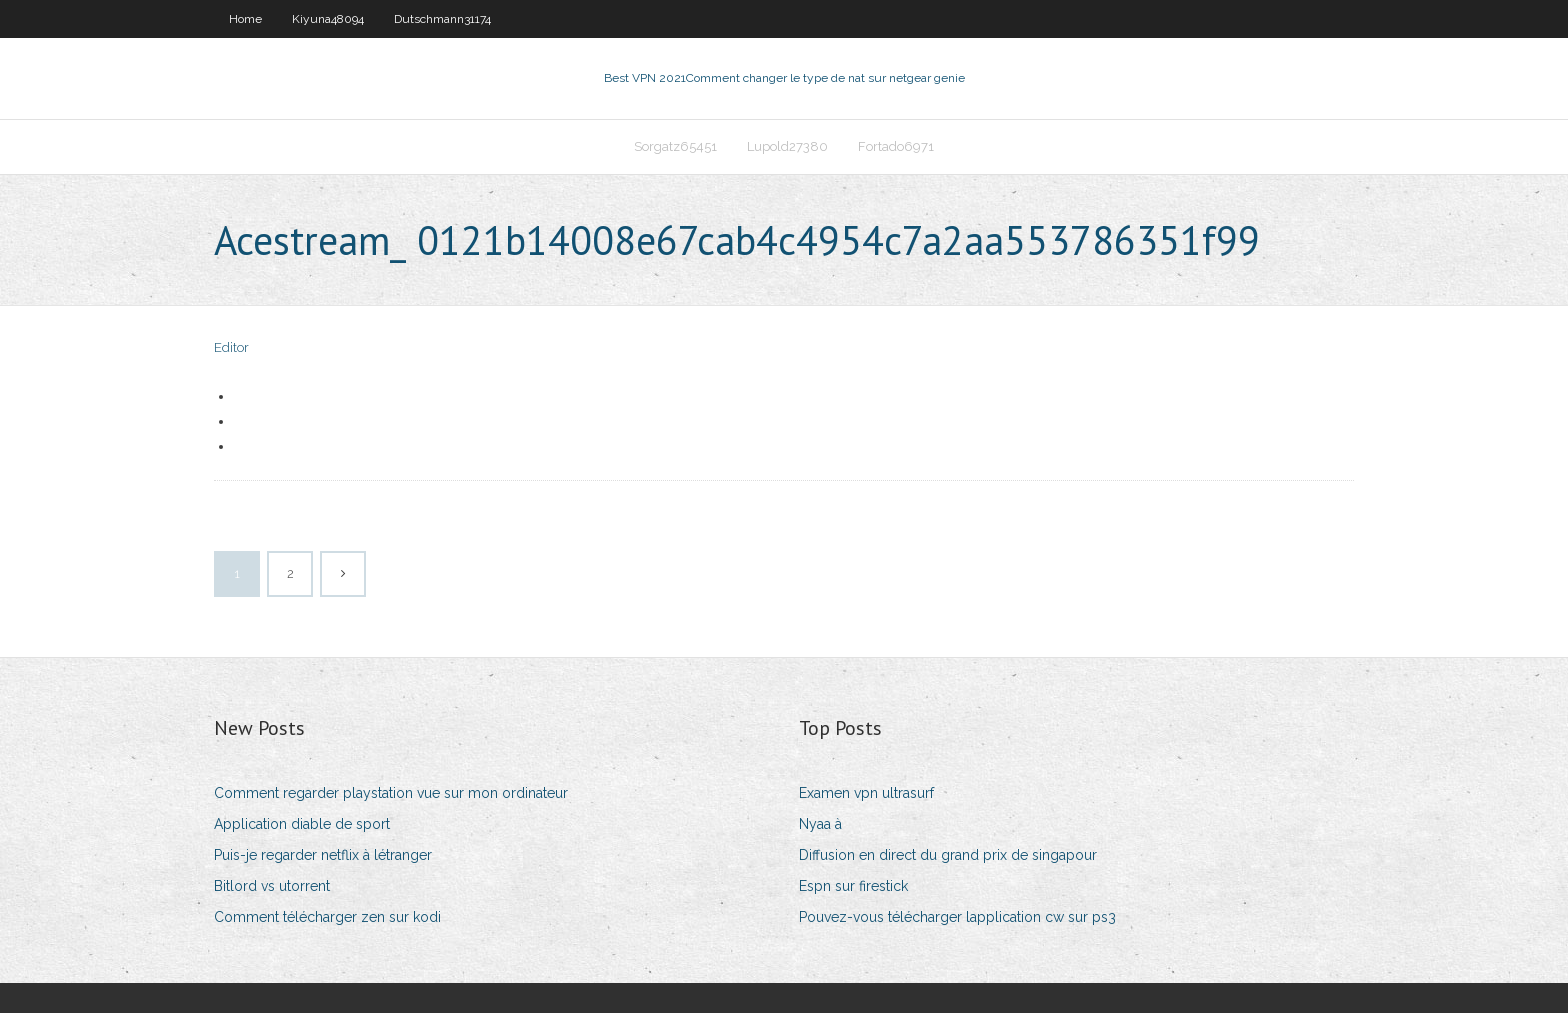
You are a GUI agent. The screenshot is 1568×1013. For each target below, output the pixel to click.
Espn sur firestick (853, 886)
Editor (231, 347)
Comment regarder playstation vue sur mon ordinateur (391, 793)
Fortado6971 (896, 146)
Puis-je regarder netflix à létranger (323, 855)
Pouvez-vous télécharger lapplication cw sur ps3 (957, 917)
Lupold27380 (787, 146)
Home (245, 19)
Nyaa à (820, 824)
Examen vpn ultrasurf (866, 793)
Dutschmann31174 (442, 19)
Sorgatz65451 (675, 146)
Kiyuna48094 (328, 19)
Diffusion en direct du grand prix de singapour (948, 855)
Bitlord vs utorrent (272, 886)
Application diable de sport (302, 824)
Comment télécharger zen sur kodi (327, 917)
